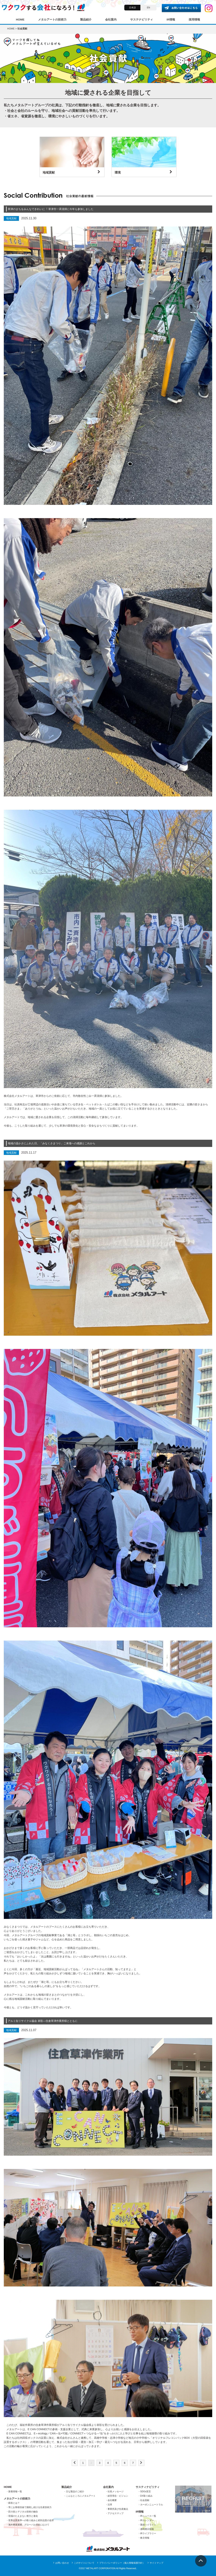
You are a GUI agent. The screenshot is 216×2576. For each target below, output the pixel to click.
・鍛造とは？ (18, 470)
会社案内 (15, 48)
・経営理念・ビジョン (24, 520)
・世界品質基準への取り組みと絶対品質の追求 (41, 486)
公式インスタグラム (22, 68)
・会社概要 (16, 524)
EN (11, 30)
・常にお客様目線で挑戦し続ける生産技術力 (39, 474)
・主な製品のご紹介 (22, 501)
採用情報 (15, 64)
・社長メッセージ (21, 516)
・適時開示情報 (19, 578)
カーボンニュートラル (68, 56)
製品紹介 (15, 44)
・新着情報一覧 (19, 462)
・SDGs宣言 (17, 547)
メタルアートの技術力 (24, 40)
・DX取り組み (19, 550)
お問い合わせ (11, 606)
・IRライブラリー (21, 582)
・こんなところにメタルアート (30, 505)
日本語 (13, 26)
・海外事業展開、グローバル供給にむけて (38, 490)
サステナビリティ (21, 52)
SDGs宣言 (15, 56)
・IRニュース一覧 (21, 566)
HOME (13, 37)
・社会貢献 (16, 554)
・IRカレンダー (19, 570)
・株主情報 (16, 586)
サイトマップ (117, 606)
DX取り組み (31, 56)
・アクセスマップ (21, 535)
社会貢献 (46, 56)
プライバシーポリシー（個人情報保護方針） (77, 606)
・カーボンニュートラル (25, 558)
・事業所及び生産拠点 (24, 532)
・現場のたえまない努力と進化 (30, 482)
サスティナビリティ (15, 543)
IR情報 (13, 60)
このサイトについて (33, 606)
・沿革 (13, 528)
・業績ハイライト (21, 574)
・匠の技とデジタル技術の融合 (30, 478)
